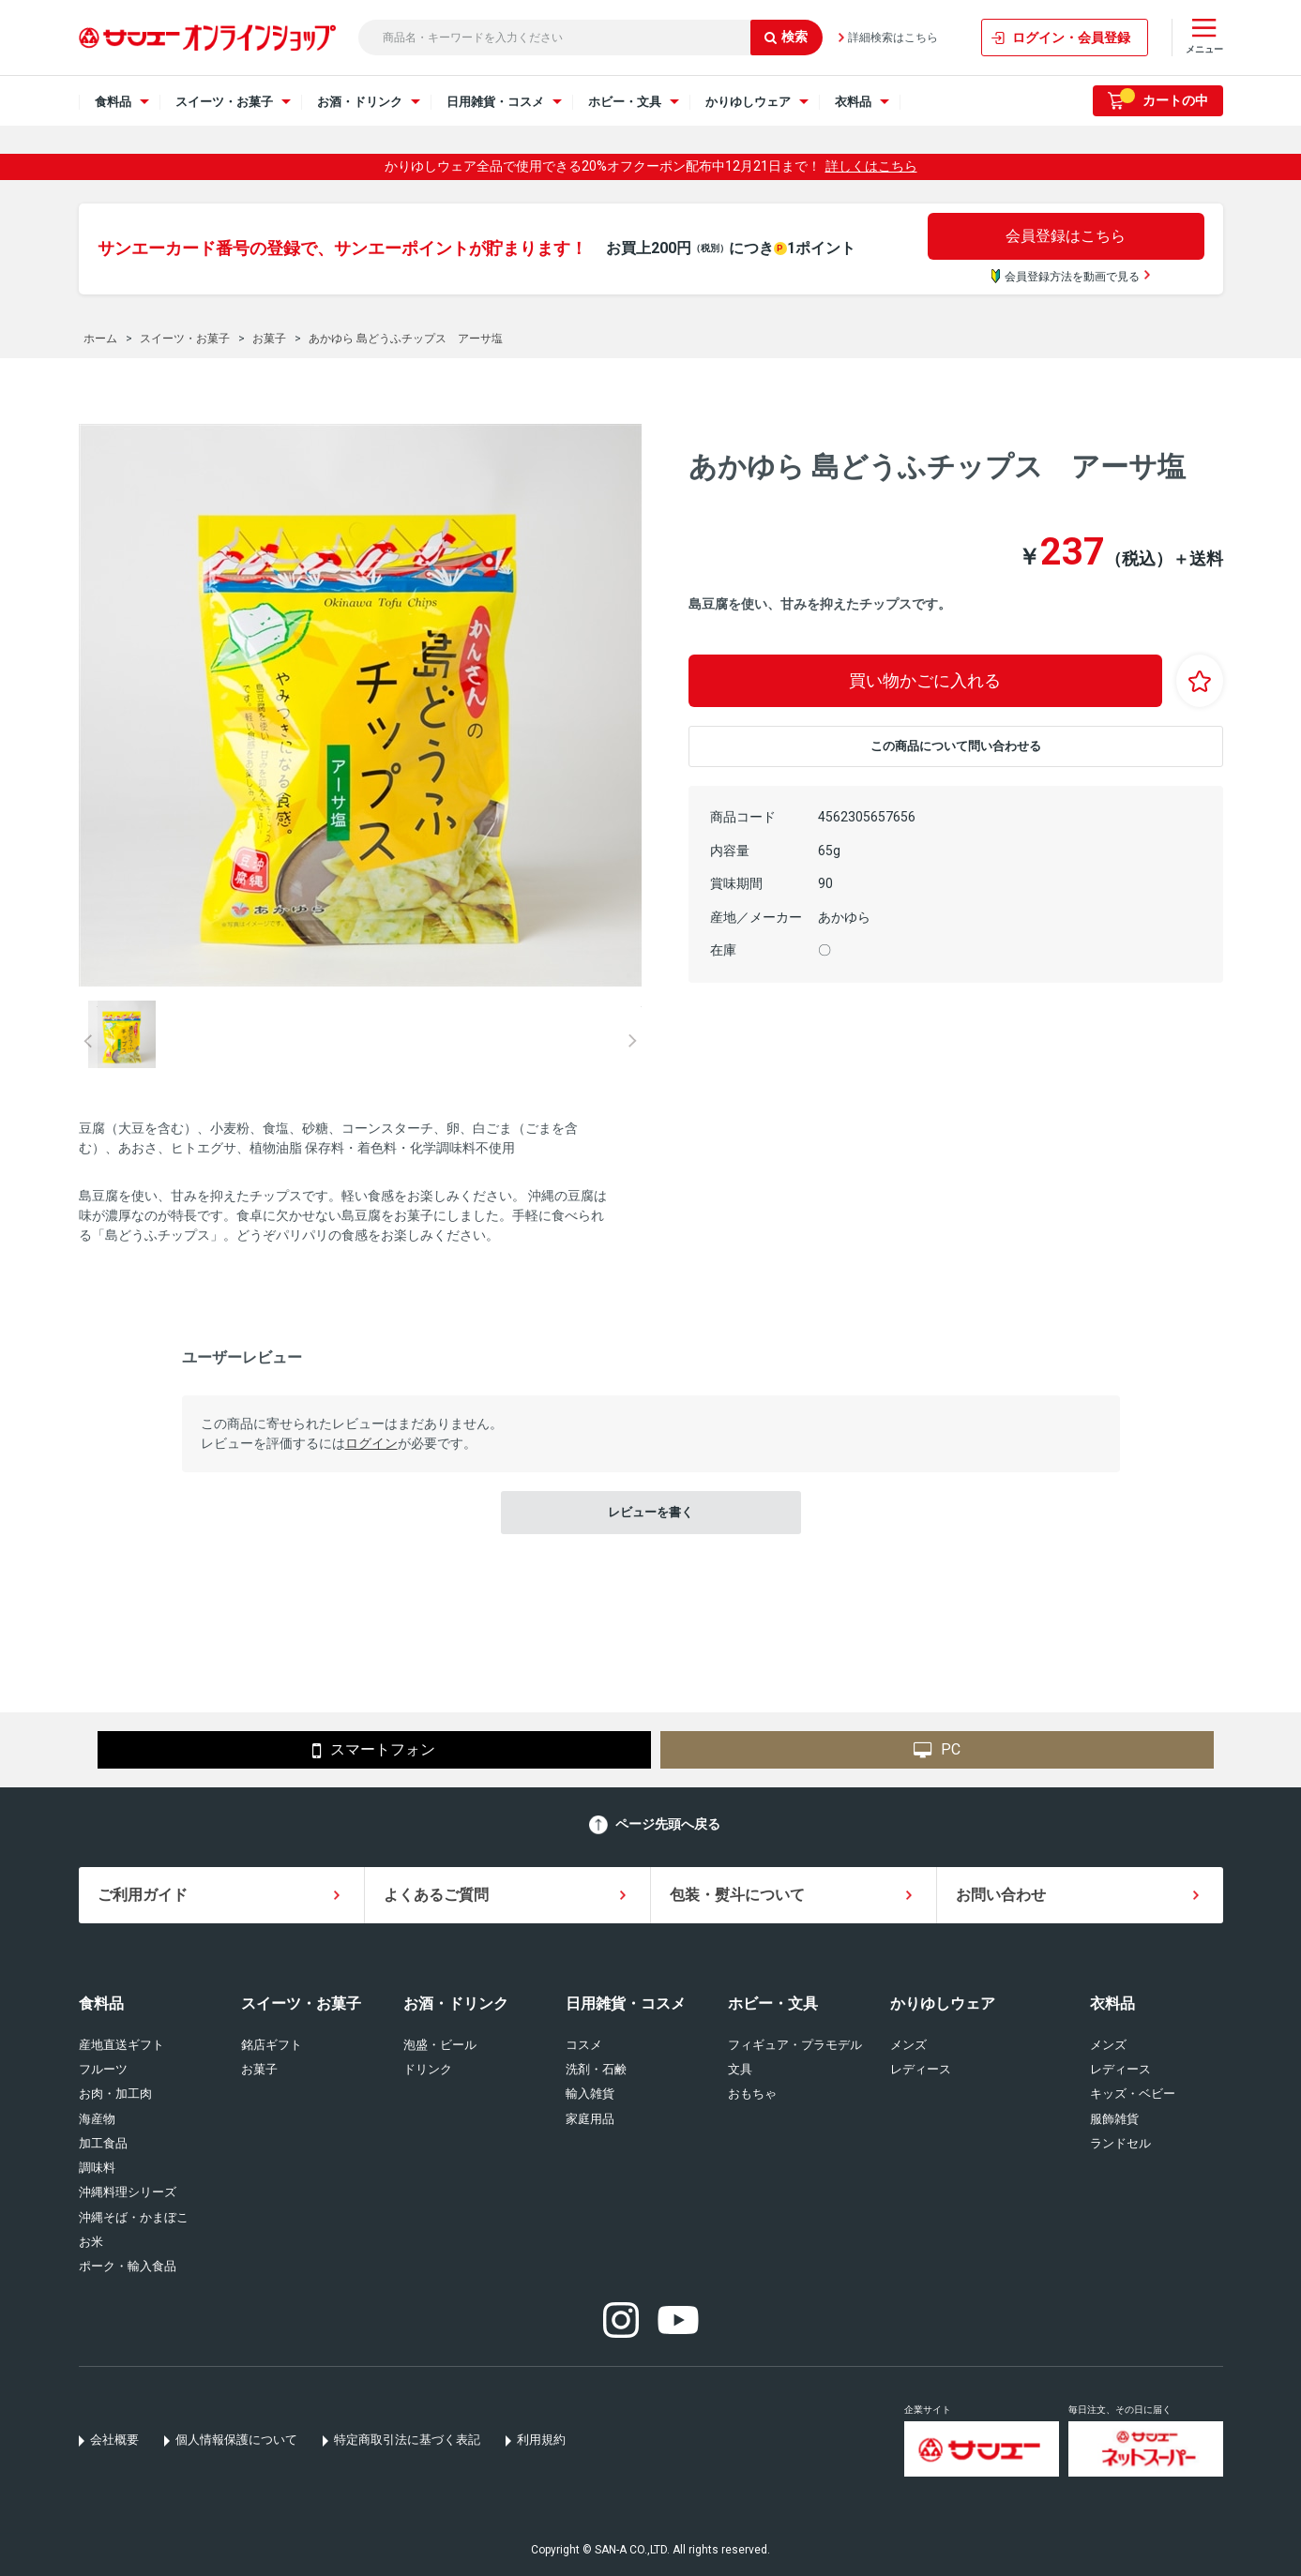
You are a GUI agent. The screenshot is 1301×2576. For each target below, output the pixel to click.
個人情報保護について (236, 2440)
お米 (91, 2242)
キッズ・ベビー (1132, 2093)
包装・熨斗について (737, 1895)
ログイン (371, 1443)
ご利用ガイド (143, 1895)
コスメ (584, 2045)
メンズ (908, 2045)
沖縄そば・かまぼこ (134, 2217)
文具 (740, 2069)
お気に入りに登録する (1199, 681)
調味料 (97, 2168)
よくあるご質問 (436, 1895)
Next (632, 1041)
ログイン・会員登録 (1071, 37)
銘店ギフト (271, 2045)
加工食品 (103, 2143)
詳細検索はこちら (893, 37)
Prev (88, 1041)
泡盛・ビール (440, 2045)
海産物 (97, 2119)
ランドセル (1120, 2143)
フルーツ (103, 2069)
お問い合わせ (1001, 1895)
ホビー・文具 (773, 2003)
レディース (920, 2069)
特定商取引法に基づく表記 (407, 2440)
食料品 (101, 2003)
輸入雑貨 (590, 2093)
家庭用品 (590, 2119)
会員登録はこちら (1066, 236)
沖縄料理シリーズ (127, 2192)
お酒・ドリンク (455, 2003)
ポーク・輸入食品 (127, 2266)
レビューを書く (650, 1512)
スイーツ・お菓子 (301, 2003)
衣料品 (1112, 2003)
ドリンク (427, 2069)
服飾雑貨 (1114, 2119)
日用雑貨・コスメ (626, 2003)
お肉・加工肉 (115, 2093)
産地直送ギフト (121, 2045)
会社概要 (114, 2440)
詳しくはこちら (871, 165)
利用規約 (541, 2440)
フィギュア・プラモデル (795, 2045)
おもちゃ (752, 2093)
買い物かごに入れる (925, 680)
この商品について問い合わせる (955, 746)
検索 (786, 36)
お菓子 (259, 2069)
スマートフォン (373, 1750)
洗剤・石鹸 (596, 2069)
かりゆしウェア (942, 2003)
